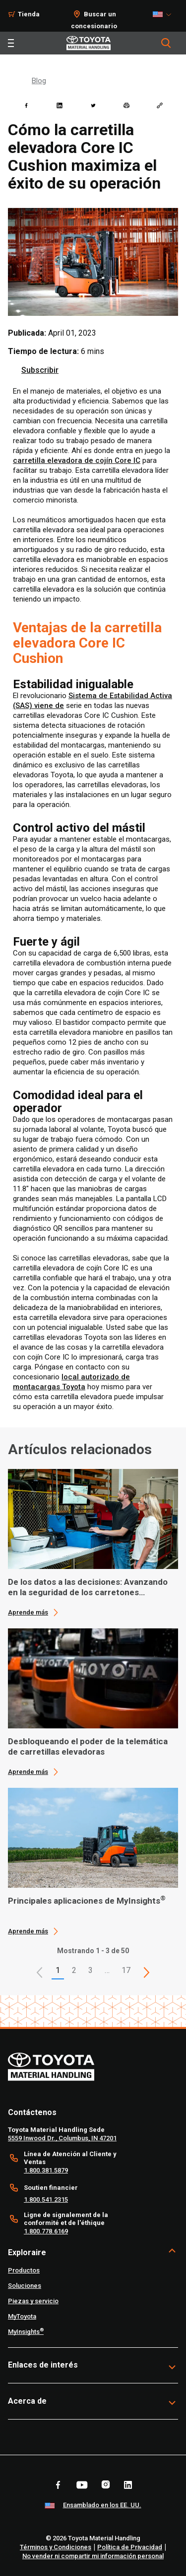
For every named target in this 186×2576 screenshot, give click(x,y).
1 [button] (58, 1970)
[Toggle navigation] (11, 43)
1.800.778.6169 (46, 2231)
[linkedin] (59, 105)
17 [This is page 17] (126, 1970)
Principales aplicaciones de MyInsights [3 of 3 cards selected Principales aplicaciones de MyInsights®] (87, 1901)
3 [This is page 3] (90, 1970)
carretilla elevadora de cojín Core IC (76, 460)
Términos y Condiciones (55, 2547)
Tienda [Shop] (29, 14)
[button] (40, 1972)
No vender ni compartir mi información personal (93, 2556)
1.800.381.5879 (46, 2170)
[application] (93, 1542)
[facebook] (26, 105)
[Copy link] (159, 105)
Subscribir (40, 370)
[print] (126, 105)
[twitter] (93, 105)
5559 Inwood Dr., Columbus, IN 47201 (62, 2138)
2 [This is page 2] (74, 1970)
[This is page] (146, 1972)
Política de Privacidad (129, 2547)
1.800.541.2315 (46, 2199)
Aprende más (28, 1612)
